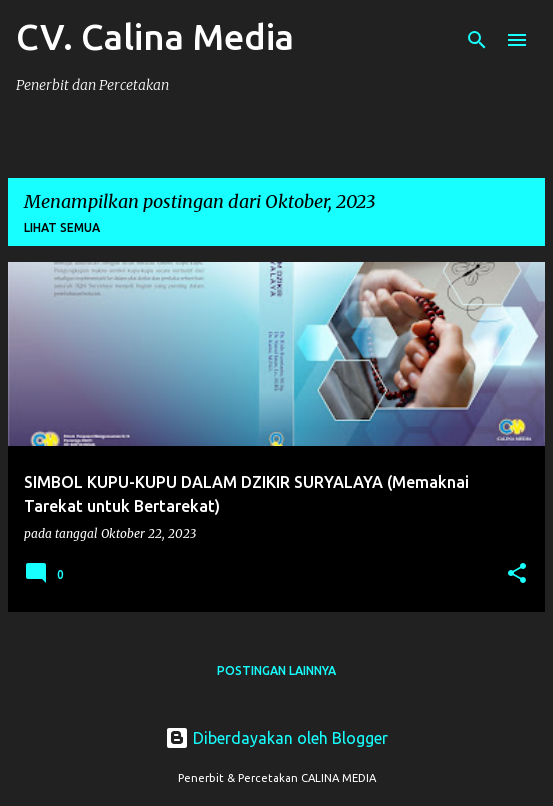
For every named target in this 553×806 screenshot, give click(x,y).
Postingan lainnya (276, 670)
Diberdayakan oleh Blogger (276, 738)
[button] (517, 574)
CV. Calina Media (155, 36)
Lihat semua (62, 227)
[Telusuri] (477, 40)
